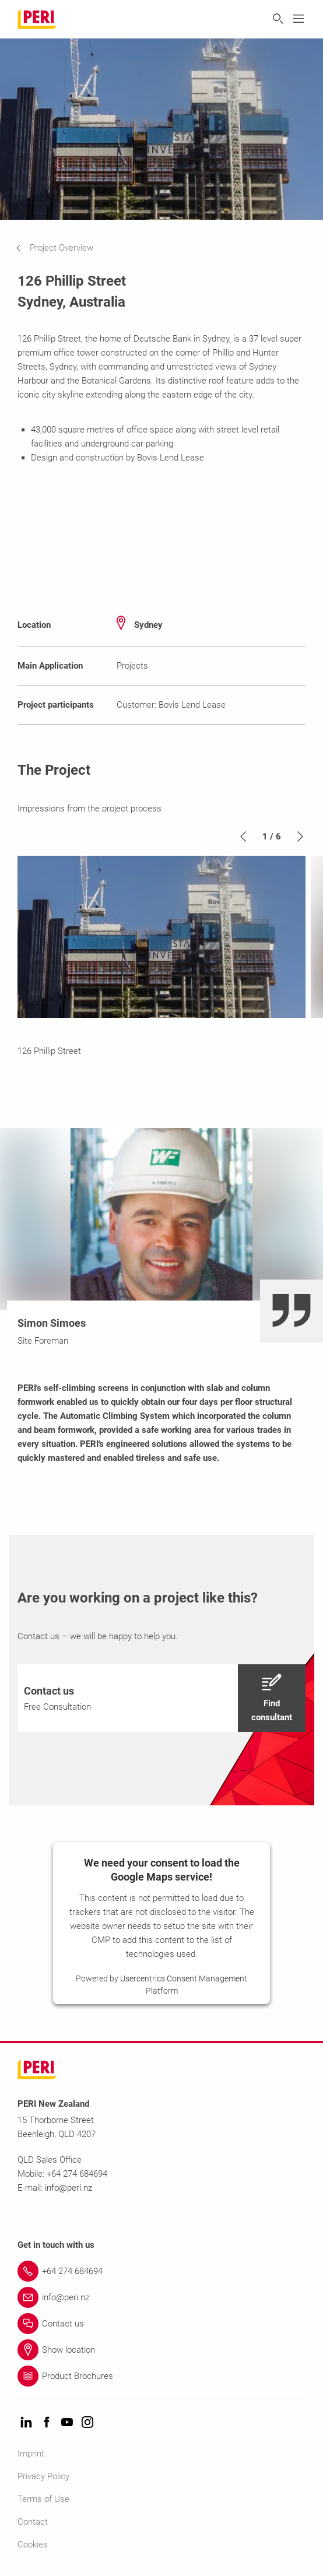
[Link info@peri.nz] (161, 2297)
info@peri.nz (68, 2188)
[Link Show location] (161, 2349)
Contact (32, 2522)
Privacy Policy (43, 2476)
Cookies (32, 2544)
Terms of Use (43, 2499)
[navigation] (63, 248)
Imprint (30, 2453)
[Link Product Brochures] (161, 2376)
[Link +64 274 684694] (161, 2271)
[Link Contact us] (161, 2323)
